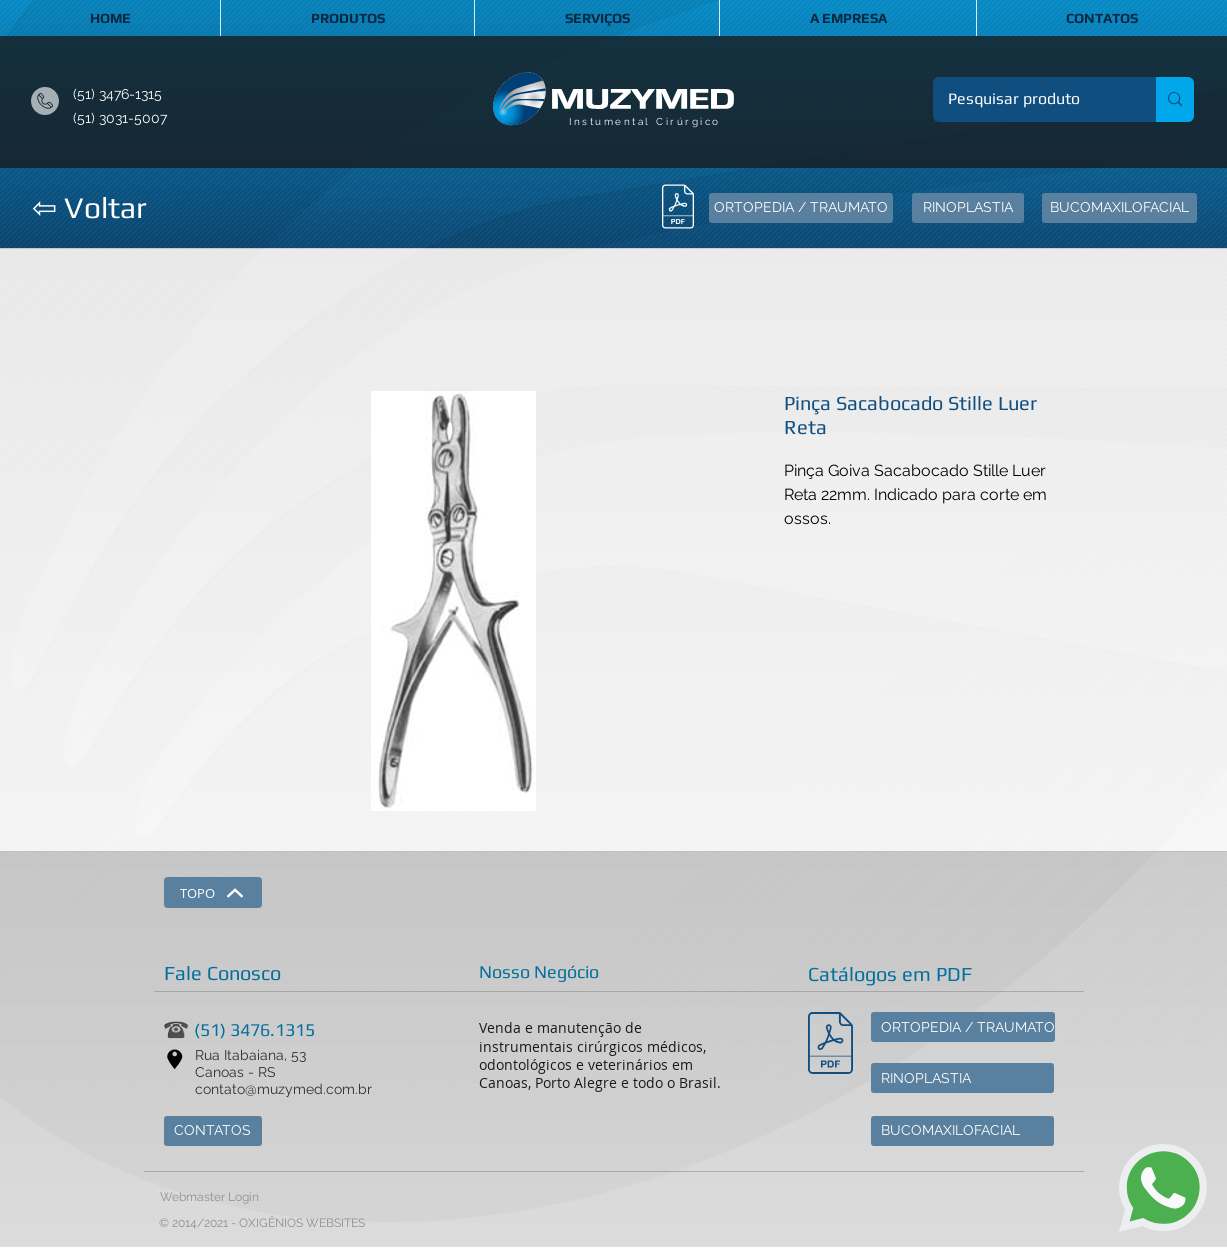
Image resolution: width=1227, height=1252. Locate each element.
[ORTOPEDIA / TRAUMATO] (801, 208)
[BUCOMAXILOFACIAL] (1119, 208)
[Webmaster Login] (210, 1198)
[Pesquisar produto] (1031, 99)
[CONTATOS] (213, 1131)
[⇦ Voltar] (89, 208)
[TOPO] (213, 892)
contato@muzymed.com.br (283, 1089)
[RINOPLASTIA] (968, 208)
